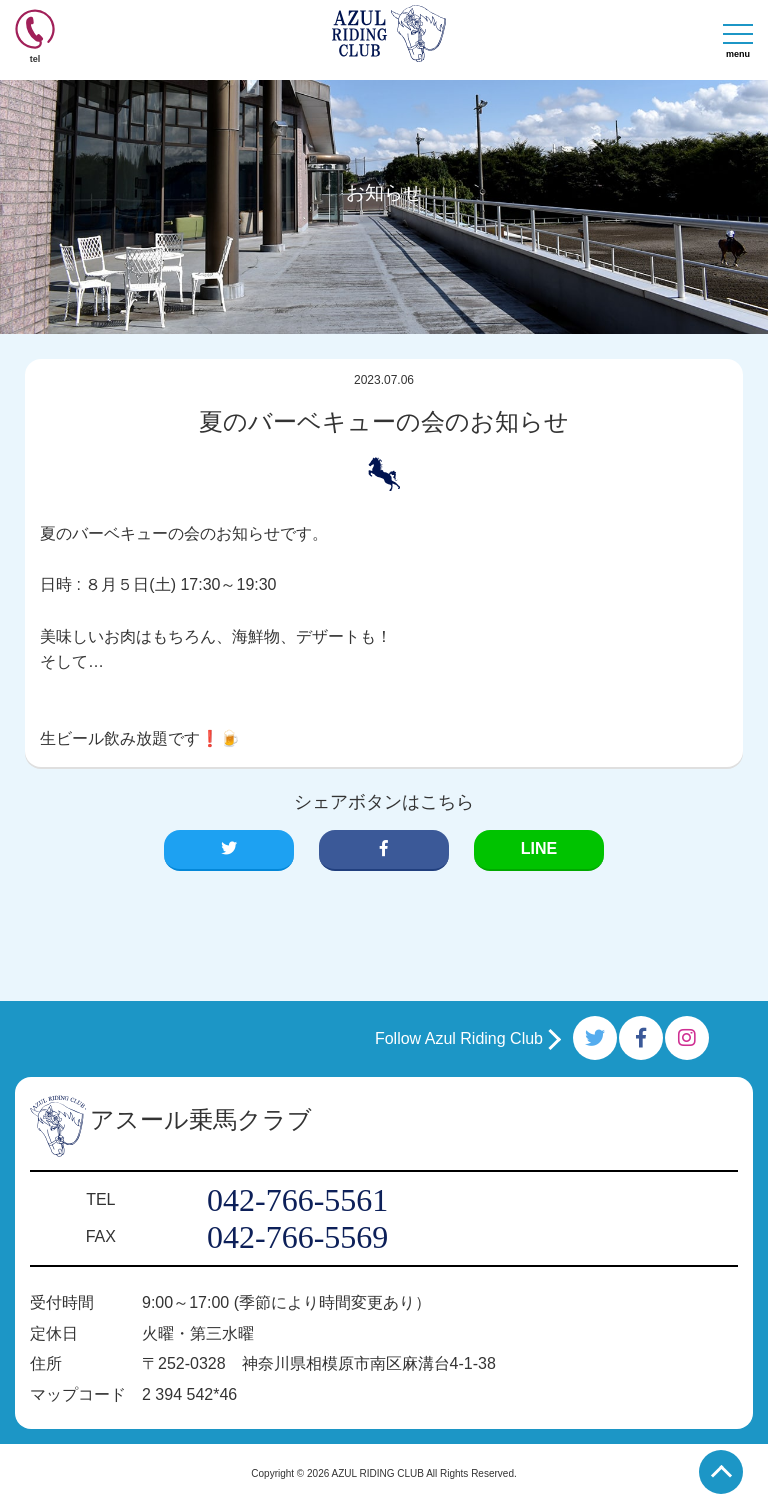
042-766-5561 (297, 1200)
